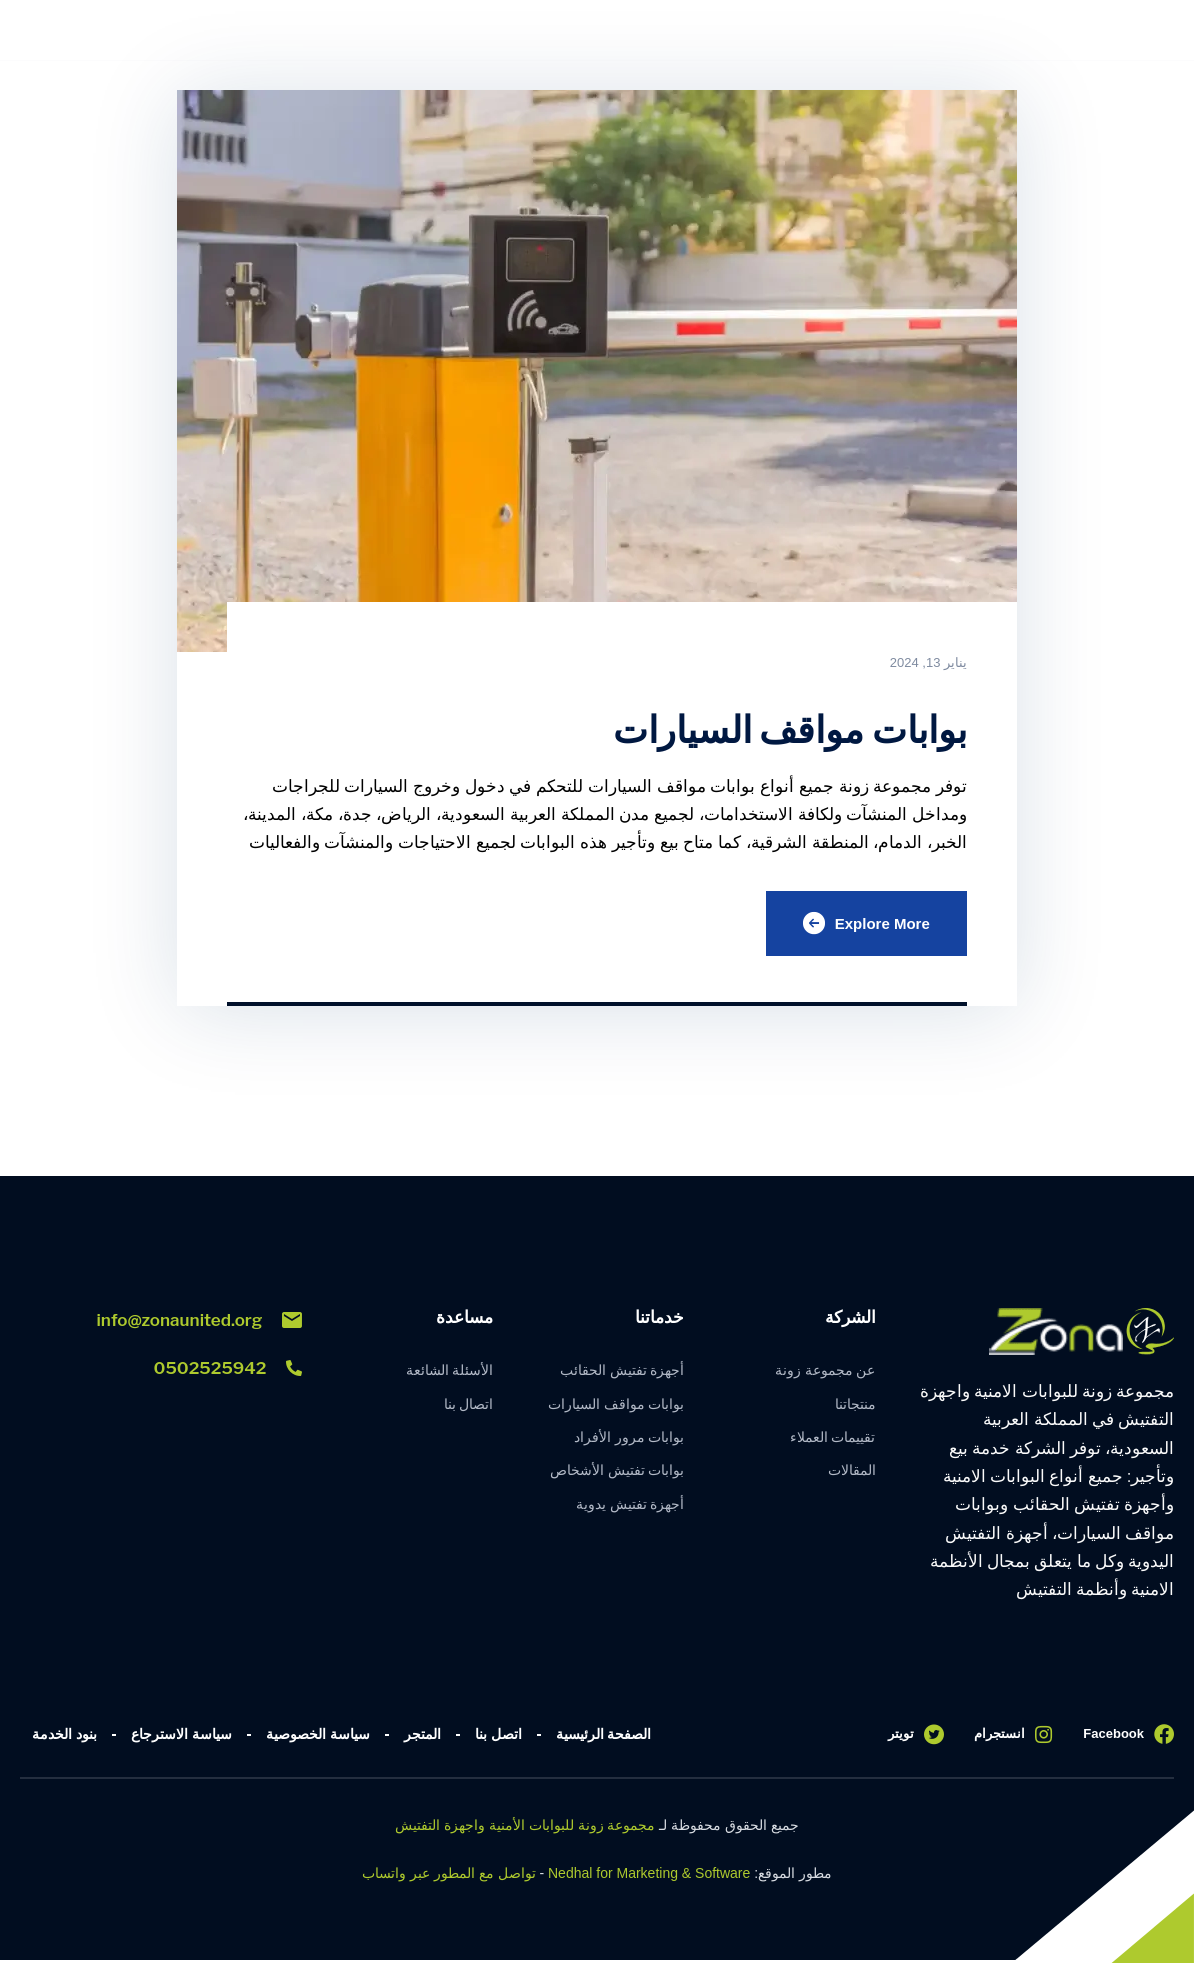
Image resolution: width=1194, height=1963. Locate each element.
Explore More (863, 925)
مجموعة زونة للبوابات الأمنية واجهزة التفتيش (525, 1828)
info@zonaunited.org (199, 1323)
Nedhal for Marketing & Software (649, 1876)
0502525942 (227, 1371)
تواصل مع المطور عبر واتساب (449, 1876)
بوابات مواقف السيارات (775, 728)
